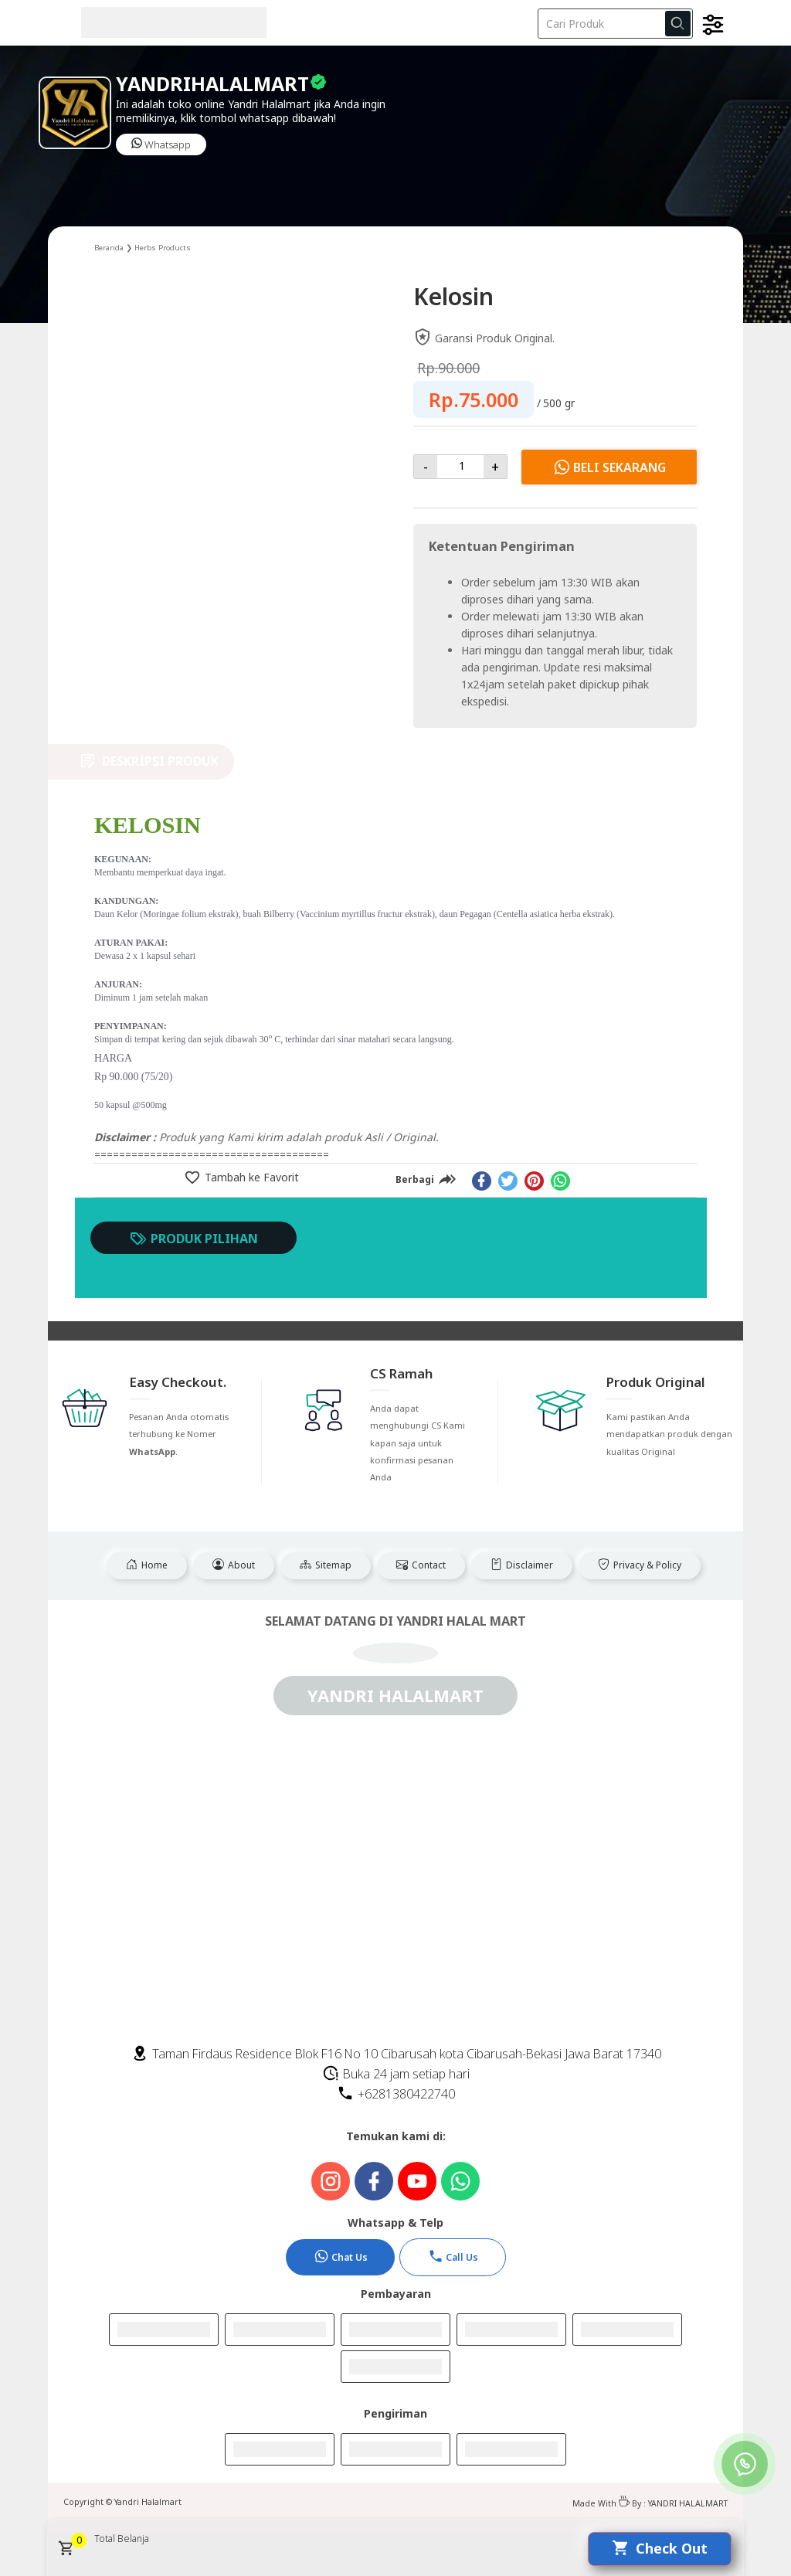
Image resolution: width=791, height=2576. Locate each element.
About (233, 1565)
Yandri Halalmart (148, 2501)
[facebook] (481, 1181)
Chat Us (341, 2256)
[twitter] (508, 1181)
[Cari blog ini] (615, 23)
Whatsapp (161, 144)
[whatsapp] (560, 1181)
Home (147, 1565)
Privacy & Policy (639, 1565)
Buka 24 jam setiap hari (396, 2073)
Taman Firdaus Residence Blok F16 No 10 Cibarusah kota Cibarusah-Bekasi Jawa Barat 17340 (396, 2053)
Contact (421, 1565)
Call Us (453, 2256)
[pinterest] (534, 1181)
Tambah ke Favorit (250, 1177)
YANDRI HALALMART (688, 2503)
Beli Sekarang (609, 467)
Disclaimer (522, 1565)
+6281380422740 (396, 2093)
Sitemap (325, 1565)
